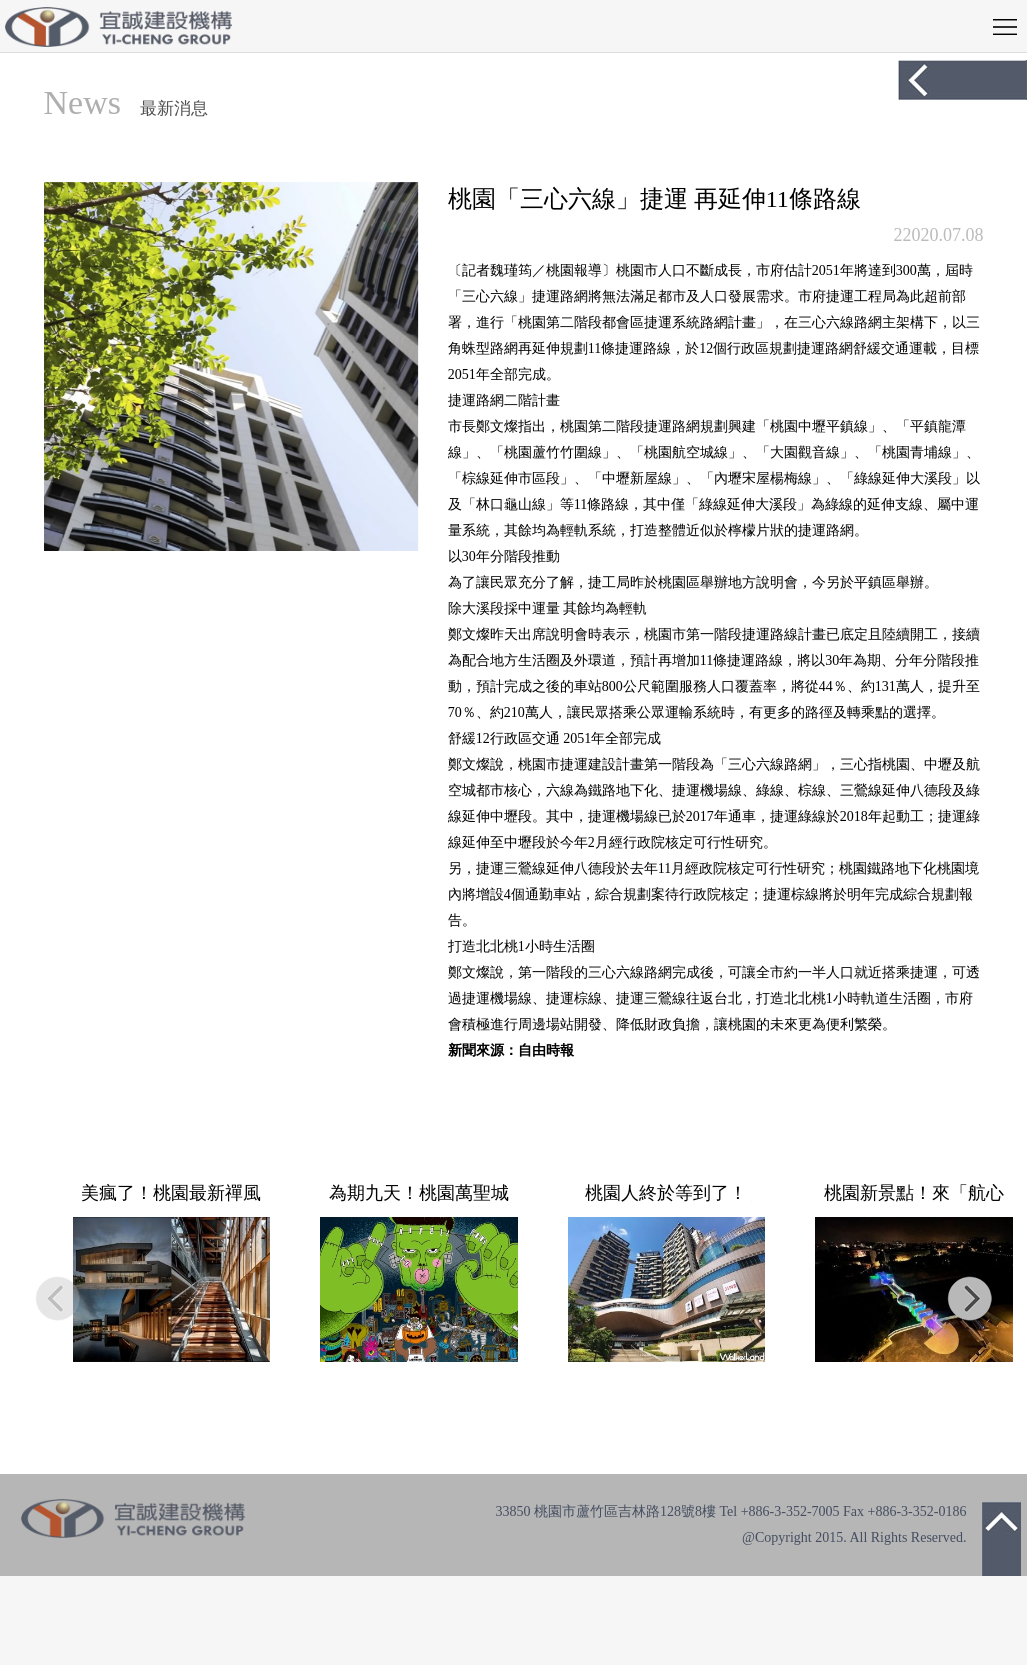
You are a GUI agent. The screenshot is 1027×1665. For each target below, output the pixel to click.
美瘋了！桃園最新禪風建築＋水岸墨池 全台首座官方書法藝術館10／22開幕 (171, 1193)
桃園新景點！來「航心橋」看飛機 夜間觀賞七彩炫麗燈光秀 (914, 1193)
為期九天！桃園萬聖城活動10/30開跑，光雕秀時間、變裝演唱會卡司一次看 (418, 1193)
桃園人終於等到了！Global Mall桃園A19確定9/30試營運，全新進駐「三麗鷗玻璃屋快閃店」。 (666, 1193)
